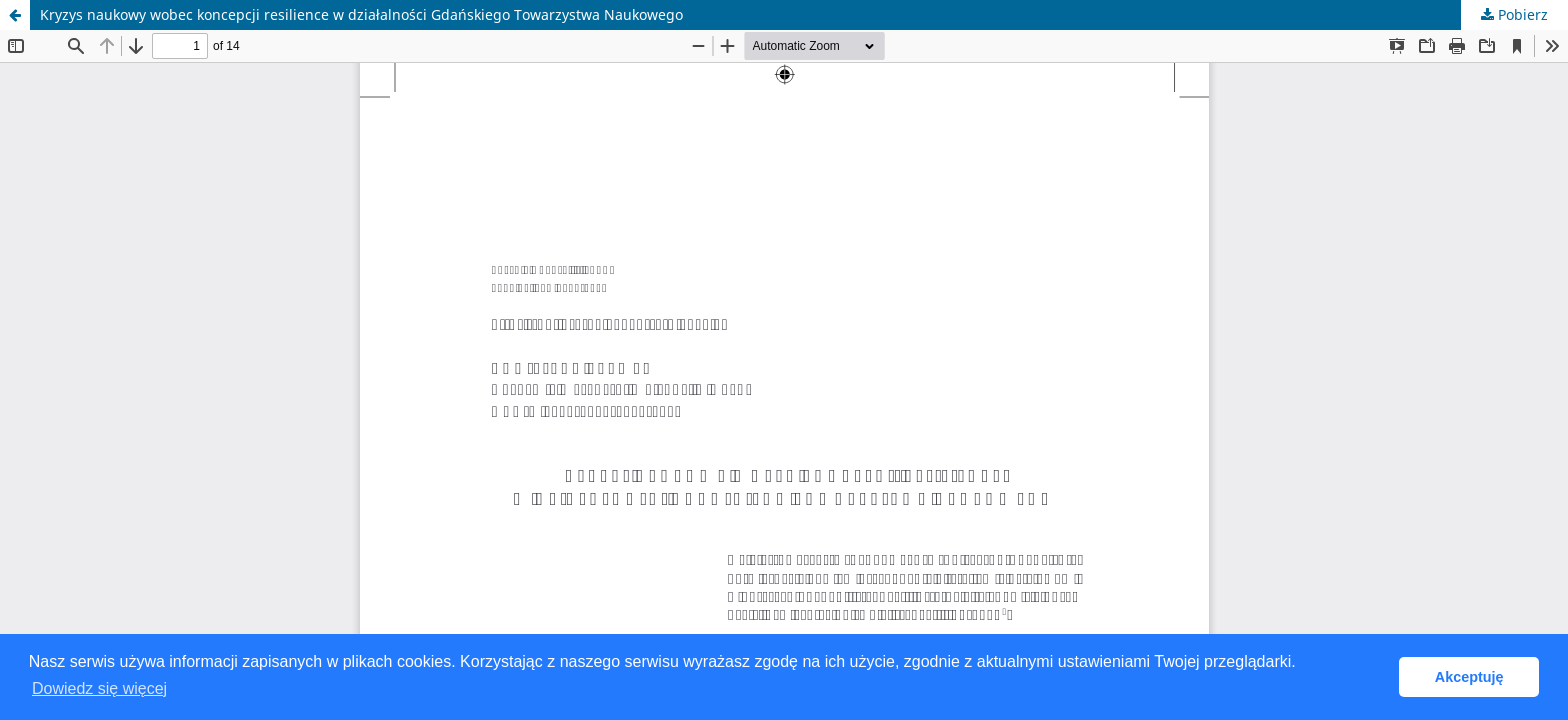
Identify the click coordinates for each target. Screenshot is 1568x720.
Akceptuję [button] (1469, 677)
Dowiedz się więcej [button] (99, 688)
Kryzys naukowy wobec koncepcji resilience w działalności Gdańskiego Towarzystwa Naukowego (361, 14)
